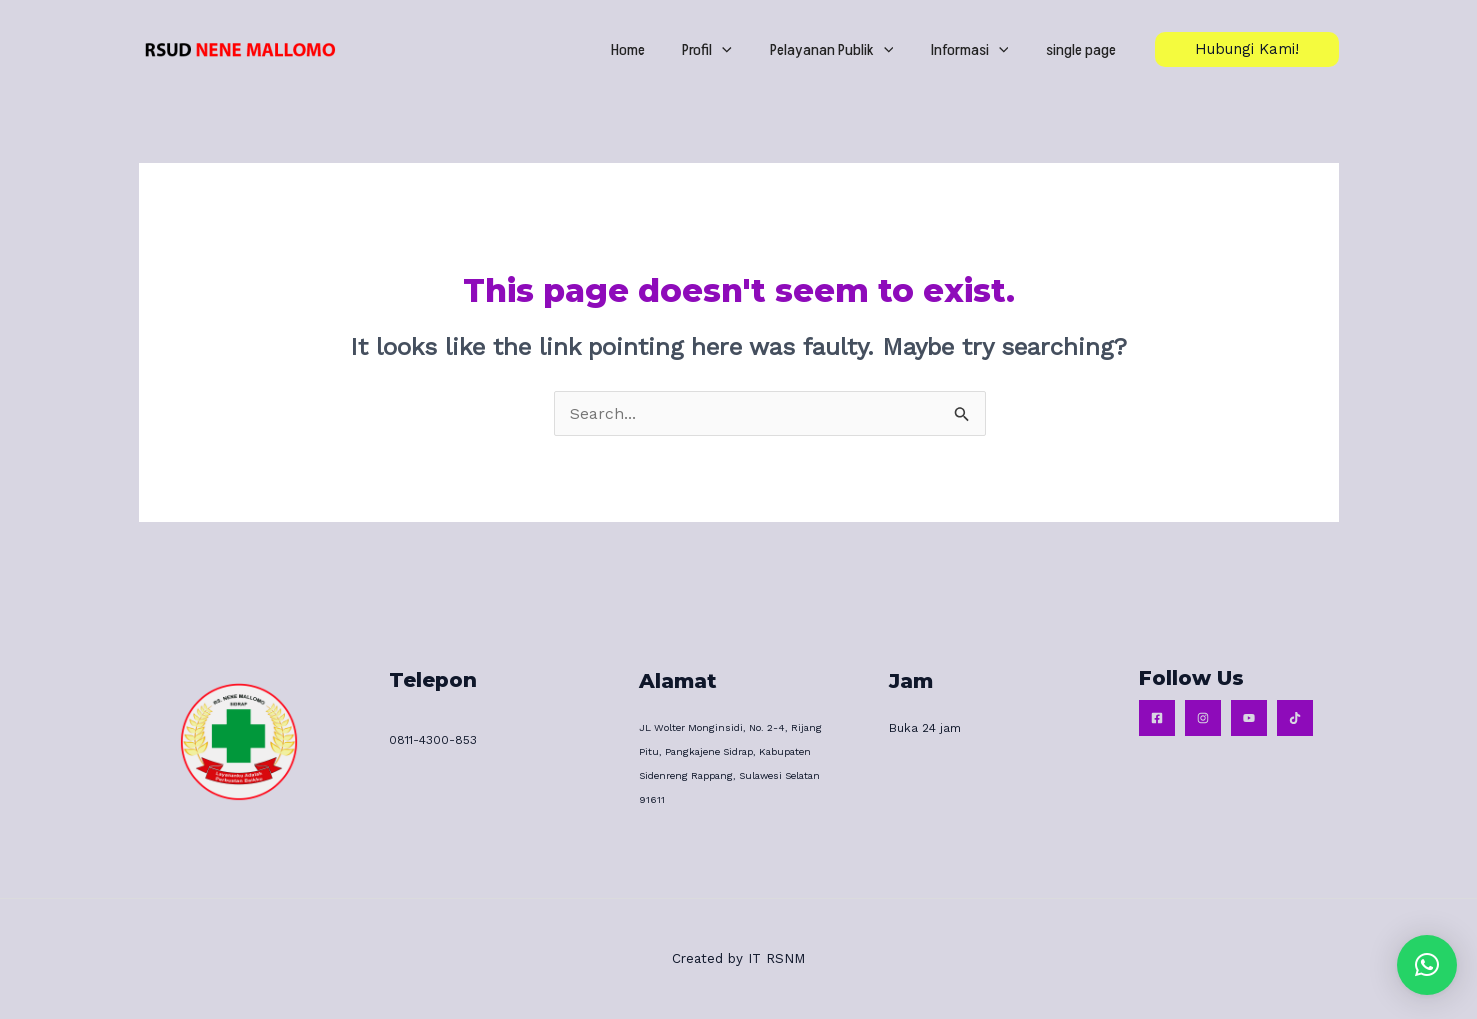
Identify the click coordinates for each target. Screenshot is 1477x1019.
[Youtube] (1249, 718)
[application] (749, 50)
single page (1085, 50)
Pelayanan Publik (850, 50)
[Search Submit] (962, 417)
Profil (734, 50)
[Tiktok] (1295, 718)
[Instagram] (1203, 718)
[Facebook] (1157, 718)
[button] (1427, 965)
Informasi (981, 50)
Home (662, 50)
